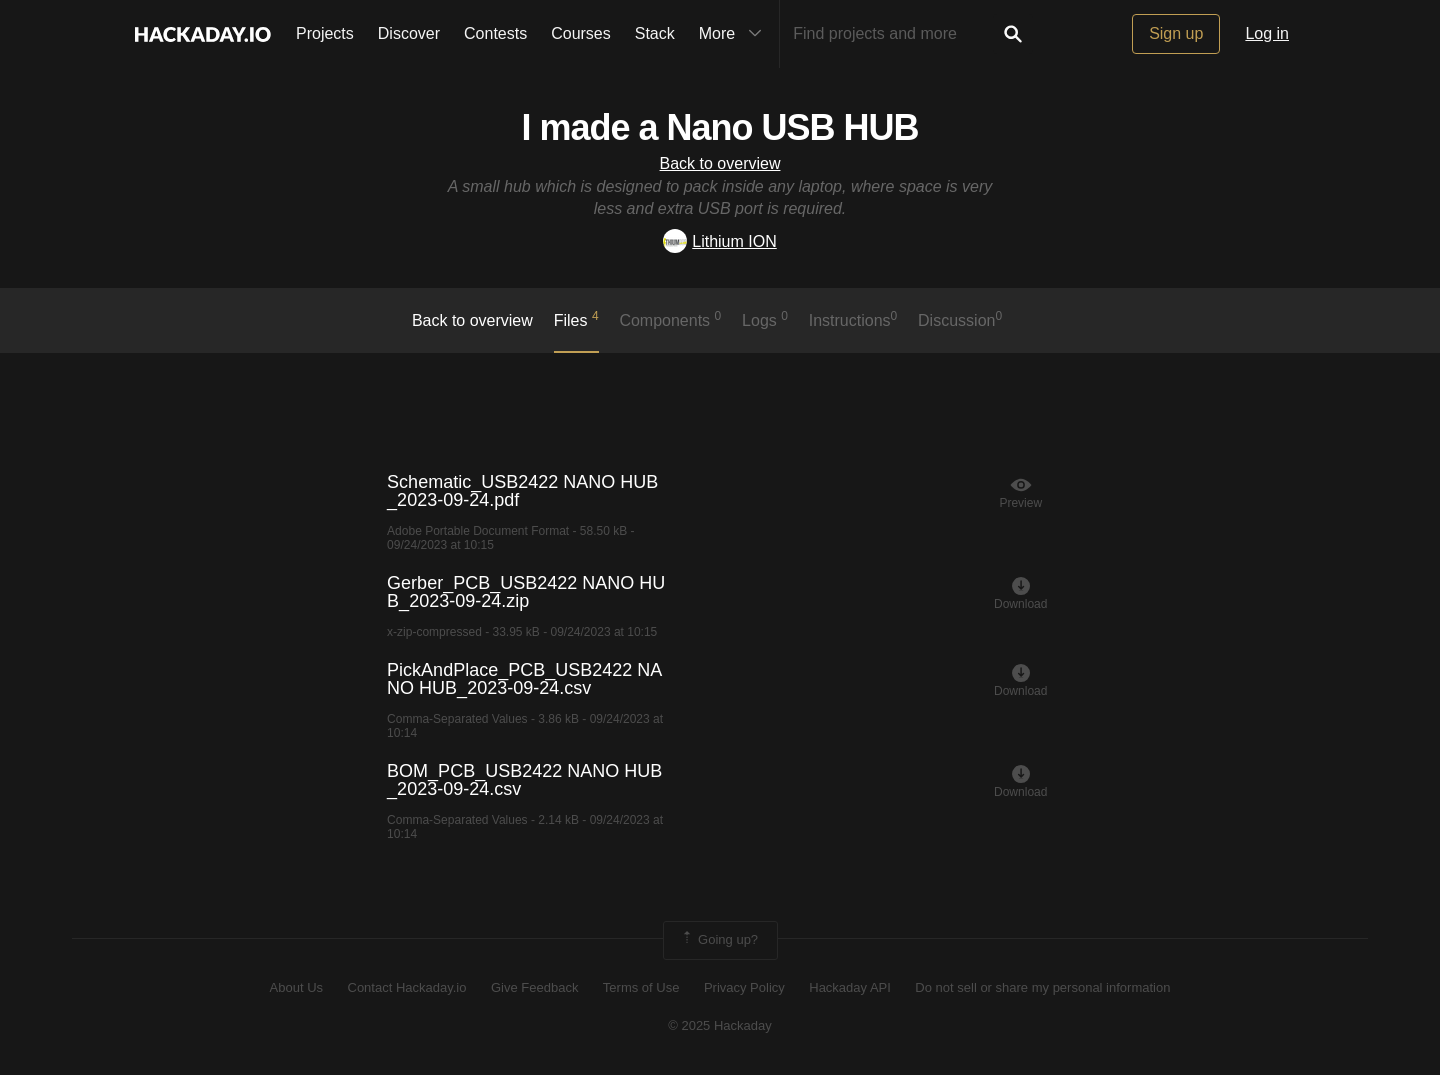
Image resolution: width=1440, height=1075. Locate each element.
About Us (296, 987)
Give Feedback (534, 987)
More (735, 34)
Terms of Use (641, 987)
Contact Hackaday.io (407, 987)
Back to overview (720, 163)
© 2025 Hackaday (720, 1025)
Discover (409, 33)
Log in (1267, 33)
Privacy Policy (744, 987)
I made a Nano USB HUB (719, 127)
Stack (655, 33)
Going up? (719, 940)
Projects (325, 33)
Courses (581, 33)
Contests (495, 33)
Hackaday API (850, 987)
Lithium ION (719, 241)
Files (576, 319)
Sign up (1176, 33)
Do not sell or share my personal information (1042, 987)
